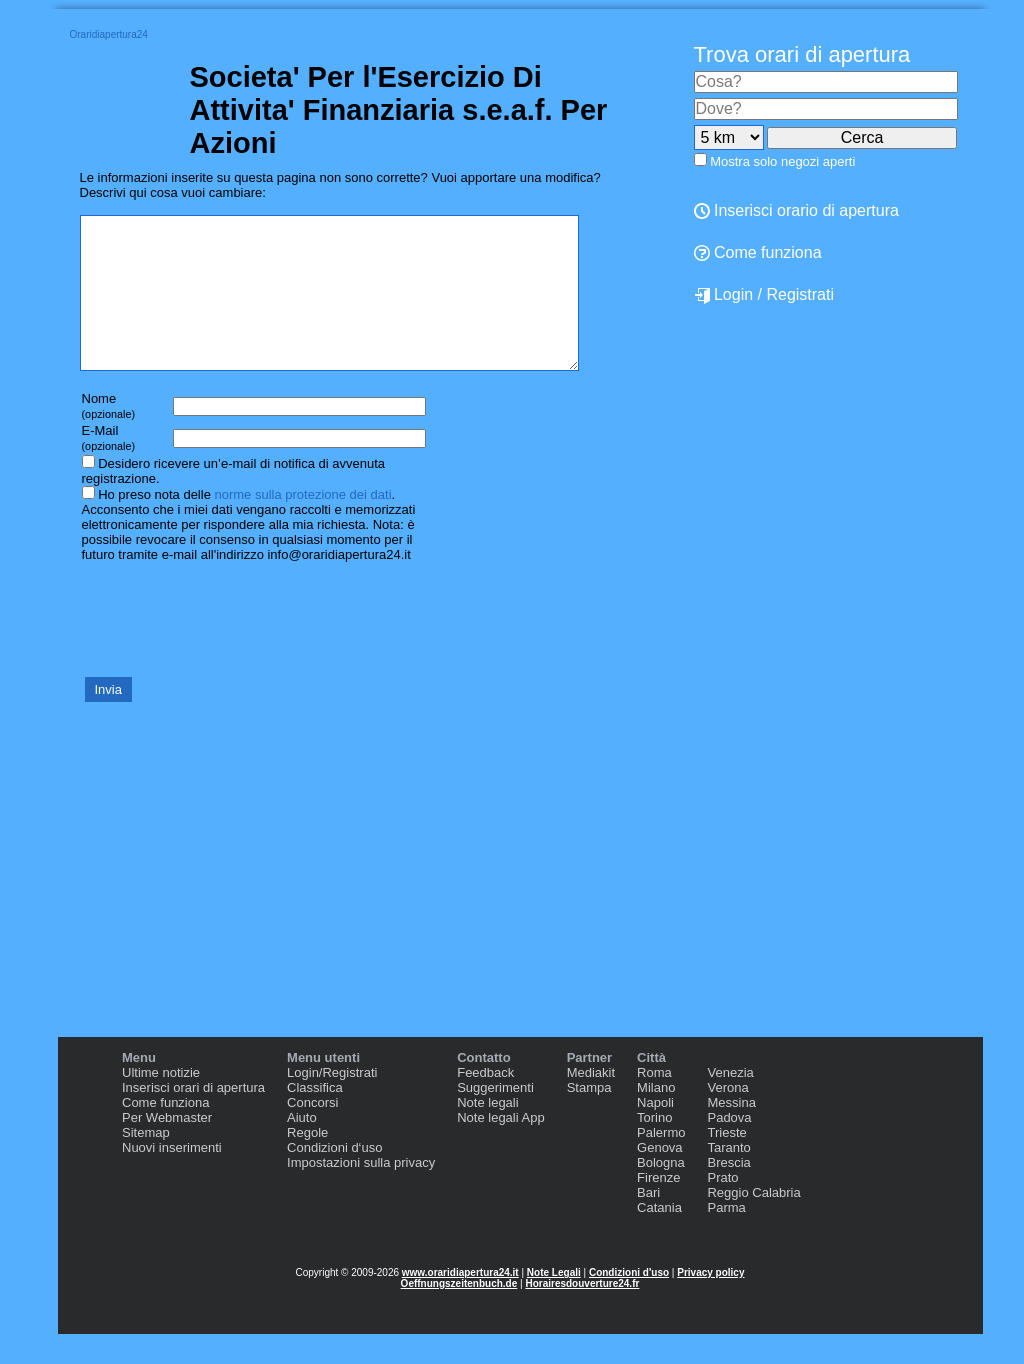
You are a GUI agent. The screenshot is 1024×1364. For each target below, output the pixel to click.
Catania (659, 1237)
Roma (654, 1102)
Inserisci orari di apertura (193, 1117)
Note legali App (500, 1147)
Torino (654, 1147)
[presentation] (232, 648)
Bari (648, 1222)
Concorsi (312, 1132)
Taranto (728, 1177)
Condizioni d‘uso (334, 1177)
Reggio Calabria (753, 1222)
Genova (660, 1177)
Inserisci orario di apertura (796, 210)
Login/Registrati (332, 1102)
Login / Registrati (764, 295)
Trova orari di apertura (802, 54)
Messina (731, 1132)
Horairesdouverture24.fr (582, 1313)
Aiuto (302, 1147)
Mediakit (591, 1102)
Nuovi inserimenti (172, 1177)
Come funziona (758, 252)
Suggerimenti (495, 1117)
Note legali (487, 1132)
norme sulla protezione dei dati (302, 524)
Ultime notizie (161, 1102)
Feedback (485, 1102)
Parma (726, 1237)
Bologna (661, 1192)
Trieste (726, 1162)
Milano (656, 1117)
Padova (729, 1147)
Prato (722, 1207)
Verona (727, 1117)
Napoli (655, 1132)
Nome (109, 435)
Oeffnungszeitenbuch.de (459, 1313)
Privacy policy (710, 1302)
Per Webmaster (167, 1147)
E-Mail (109, 467)
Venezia (730, 1102)
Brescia (728, 1192)
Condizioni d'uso (629, 1302)
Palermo (661, 1162)
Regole (307, 1162)
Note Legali (554, 1302)
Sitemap (146, 1162)
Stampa (589, 1117)
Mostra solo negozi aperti (782, 161)
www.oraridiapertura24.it (460, 1302)
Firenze (658, 1207)
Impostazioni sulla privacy (361, 1192)
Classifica (315, 1117)
